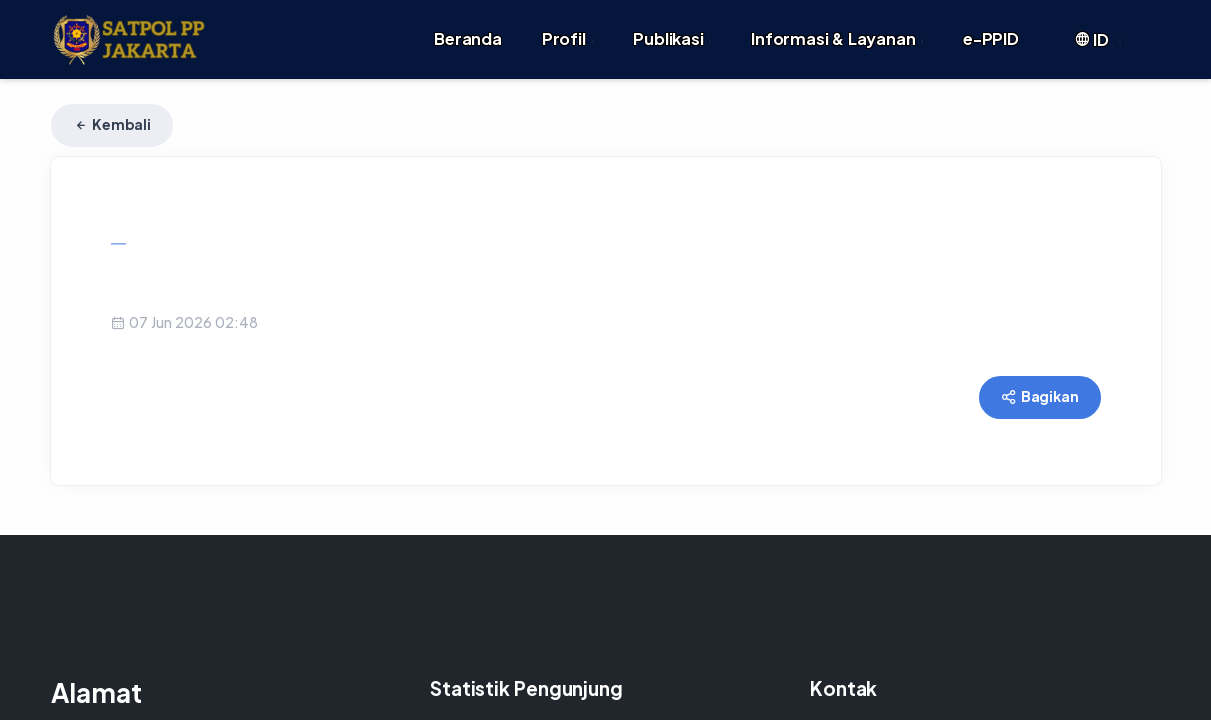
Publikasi (672, 26)
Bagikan (1039, 372)
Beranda (468, 26)
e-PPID (991, 26)
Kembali (112, 100)
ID (1097, 27)
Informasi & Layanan (837, 26)
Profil (567, 26)
